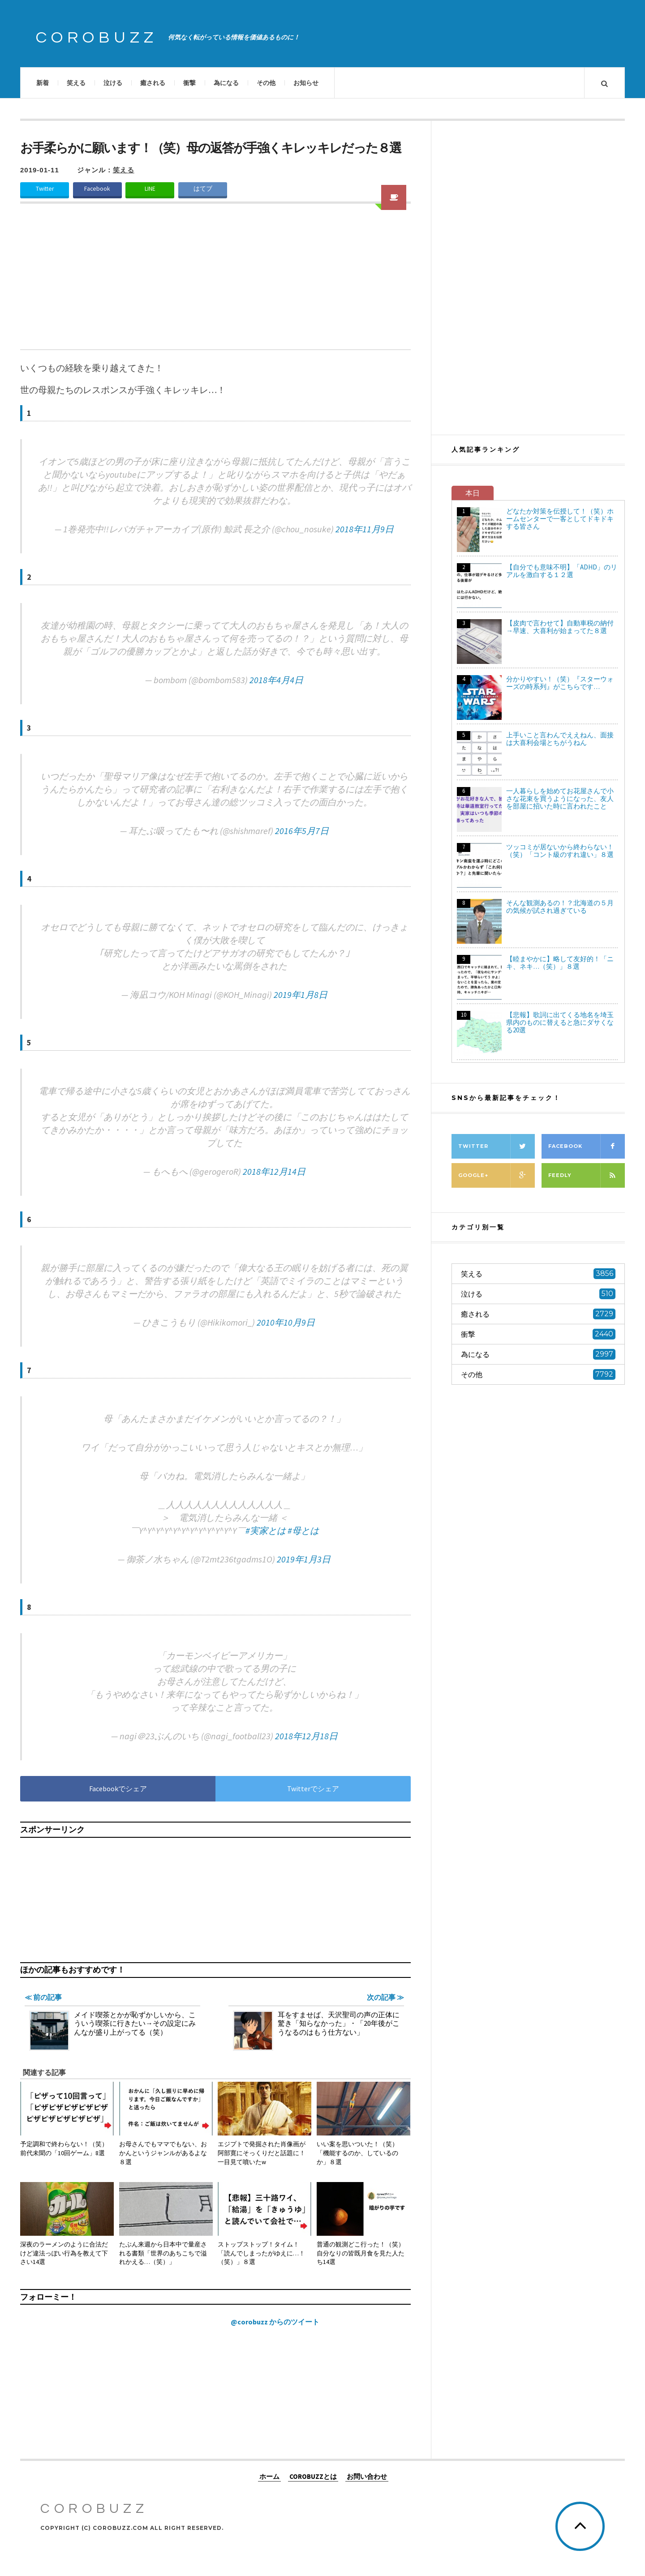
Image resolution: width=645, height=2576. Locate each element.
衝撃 (189, 83)
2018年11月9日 (364, 529)
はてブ (203, 189)
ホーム (269, 2476)
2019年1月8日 (300, 994)
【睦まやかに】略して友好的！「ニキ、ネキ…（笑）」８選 (560, 962)
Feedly (586, 1175)
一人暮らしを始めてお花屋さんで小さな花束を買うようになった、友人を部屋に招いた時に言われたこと (560, 798)
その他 (266, 83)
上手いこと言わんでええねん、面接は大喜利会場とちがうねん (560, 739)
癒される (152, 83)
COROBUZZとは (313, 2476)
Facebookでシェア (118, 1788)
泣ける (112, 83)
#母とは (303, 1530)
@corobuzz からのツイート (275, 2321)
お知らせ (305, 83)
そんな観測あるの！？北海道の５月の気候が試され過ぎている (560, 907)
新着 (42, 83)
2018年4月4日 (276, 679)
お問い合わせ (366, 2476)
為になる (226, 83)
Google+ (496, 1175)
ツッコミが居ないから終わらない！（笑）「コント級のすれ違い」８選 (560, 851)
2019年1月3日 (304, 1559)
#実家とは (265, 1530)
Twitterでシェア (313, 1788)
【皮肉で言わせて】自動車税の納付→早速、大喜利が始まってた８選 (560, 627)
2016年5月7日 (302, 830)
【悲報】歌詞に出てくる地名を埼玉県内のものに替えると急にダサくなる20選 (560, 1022)
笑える (76, 83)
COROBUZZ (97, 37)
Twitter (45, 189)
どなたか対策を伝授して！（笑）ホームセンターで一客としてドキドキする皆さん (560, 519)
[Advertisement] (215, 282)
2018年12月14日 (274, 1171)
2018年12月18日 (306, 1736)
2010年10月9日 (286, 1322)
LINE (150, 189)
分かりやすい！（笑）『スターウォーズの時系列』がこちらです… (560, 683)
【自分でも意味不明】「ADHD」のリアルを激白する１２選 (561, 571)
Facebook (97, 189)
